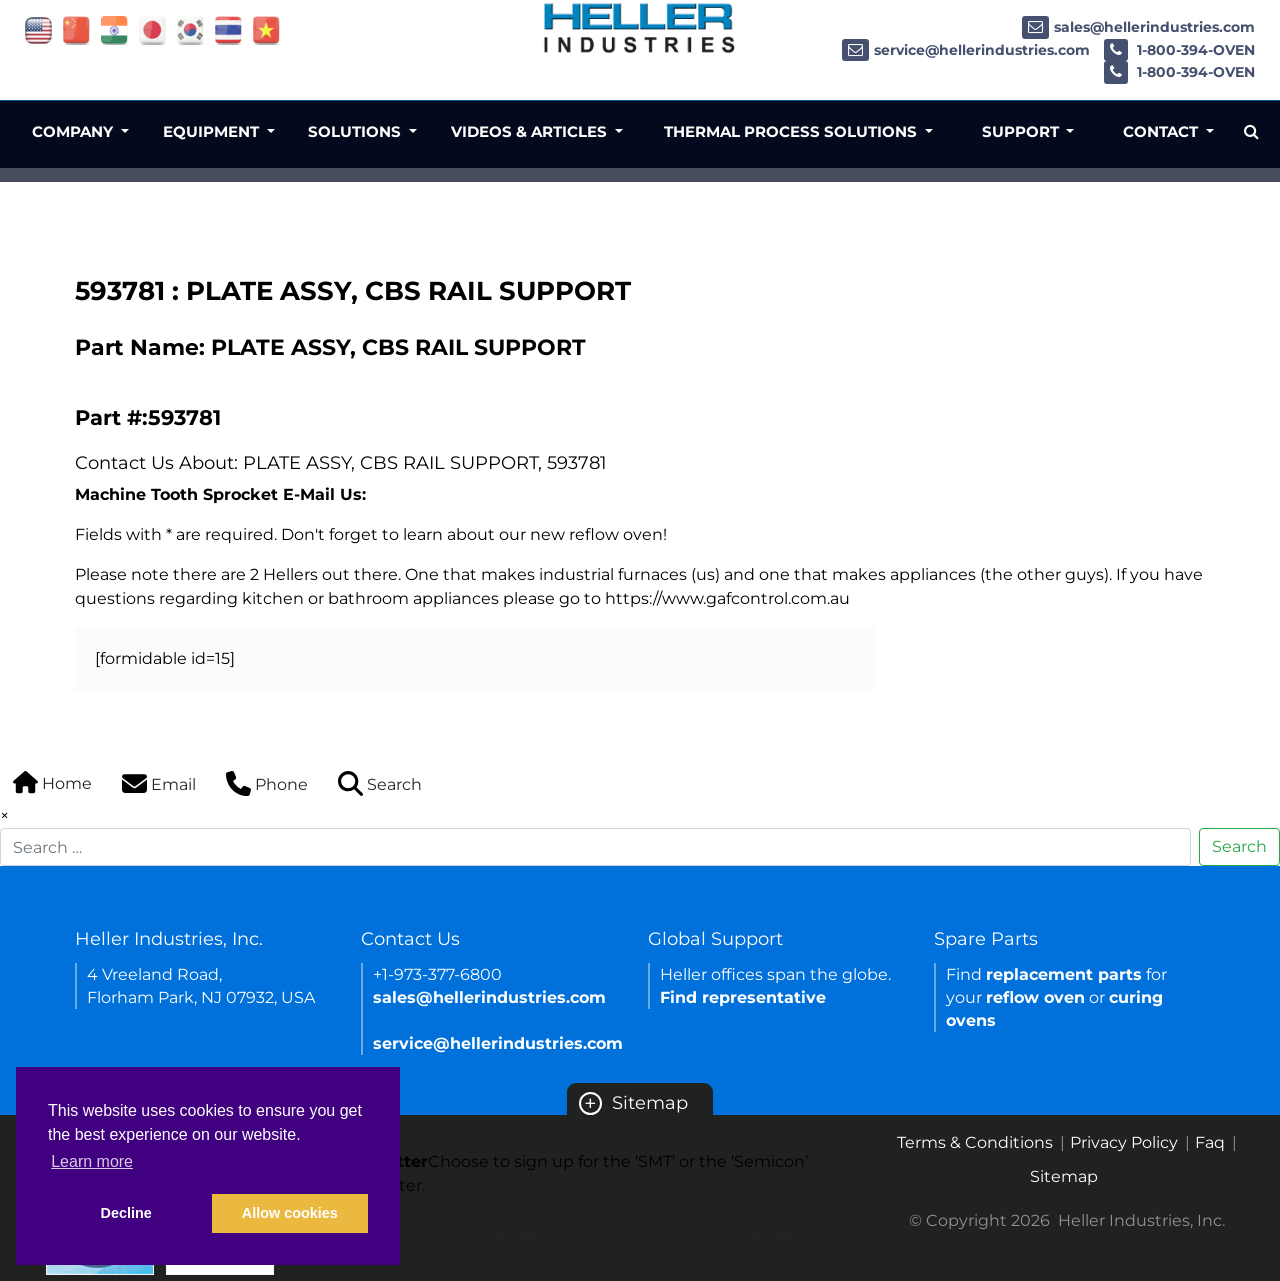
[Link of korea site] (190, 29)
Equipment (213, 131)
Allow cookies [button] (290, 1213)
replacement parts (1064, 974)
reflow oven (1035, 997)
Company (74, 131)
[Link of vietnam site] (266, 29)
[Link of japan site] (152, 29)
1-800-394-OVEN (1179, 50)
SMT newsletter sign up (442, 1232)
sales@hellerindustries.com (1138, 27)
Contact (1162, 131)
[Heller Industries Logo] (640, 27)
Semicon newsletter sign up (680, 1232)
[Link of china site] (76, 29)
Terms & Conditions (975, 1142)
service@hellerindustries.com (966, 50)
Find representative (743, 997)
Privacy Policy (1124, 1142)
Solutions (356, 131)
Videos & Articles (531, 131)
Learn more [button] (92, 1161)
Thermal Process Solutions (792, 131)
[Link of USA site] (38, 29)
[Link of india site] (114, 29)
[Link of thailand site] (228, 29)
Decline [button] (126, 1213)
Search (1239, 846)
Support (1022, 131)
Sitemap (633, 1103)
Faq (1210, 1142)
